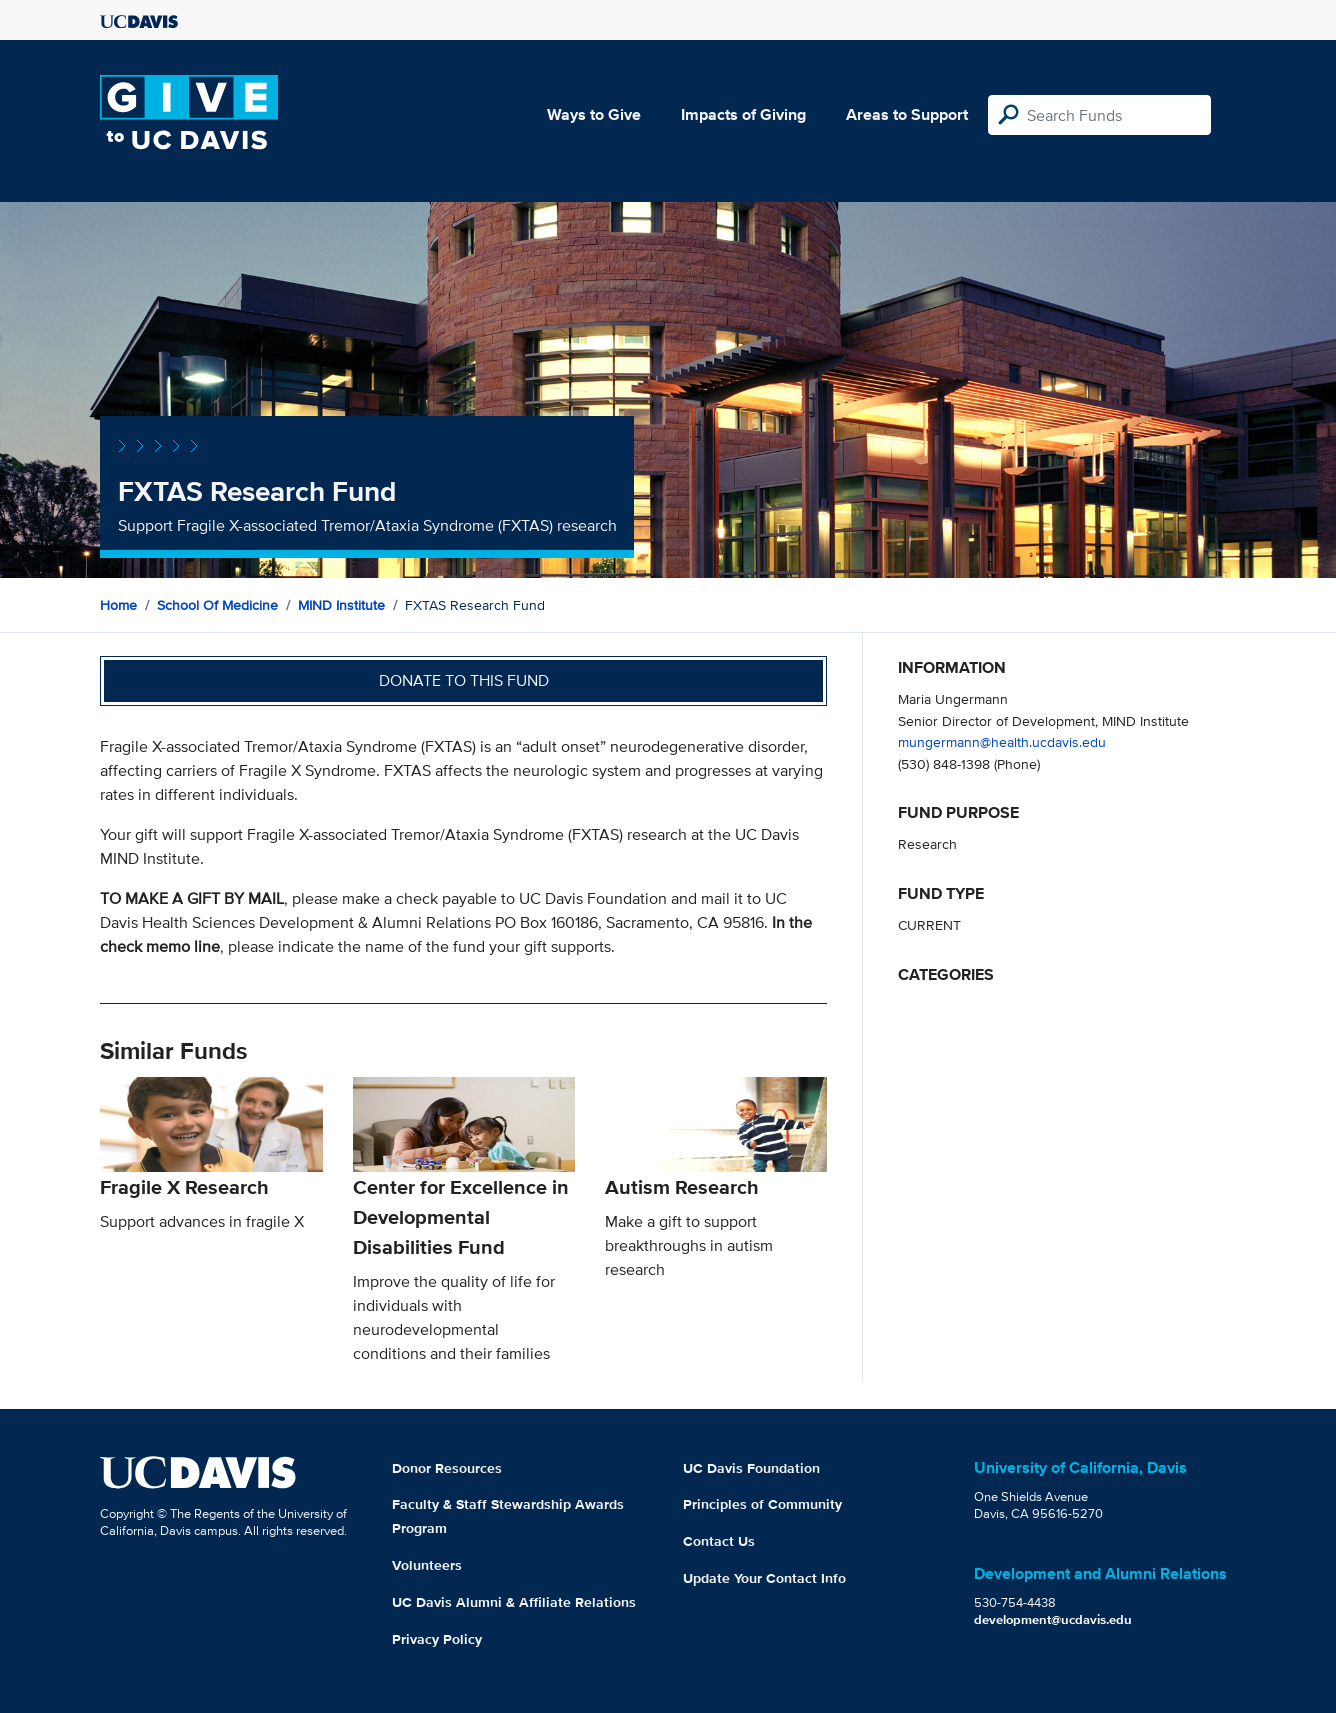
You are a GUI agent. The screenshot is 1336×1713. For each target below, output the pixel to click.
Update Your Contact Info (764, 1578)
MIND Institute (341, 605)
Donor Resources (447, 1468)
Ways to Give (594, 114)
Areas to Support (907, 114)
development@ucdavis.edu (1053, 1619)
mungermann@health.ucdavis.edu (1002, 741)
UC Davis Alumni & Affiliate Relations (514, 1602)
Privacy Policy (437, 1639)
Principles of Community (762, 1504)
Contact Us (719, 1541)
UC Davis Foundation (751, 1468)
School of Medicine (217, 605)
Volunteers (427, 1565)
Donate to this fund (464, 680)
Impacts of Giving (743, 114)
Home (118, 605)
